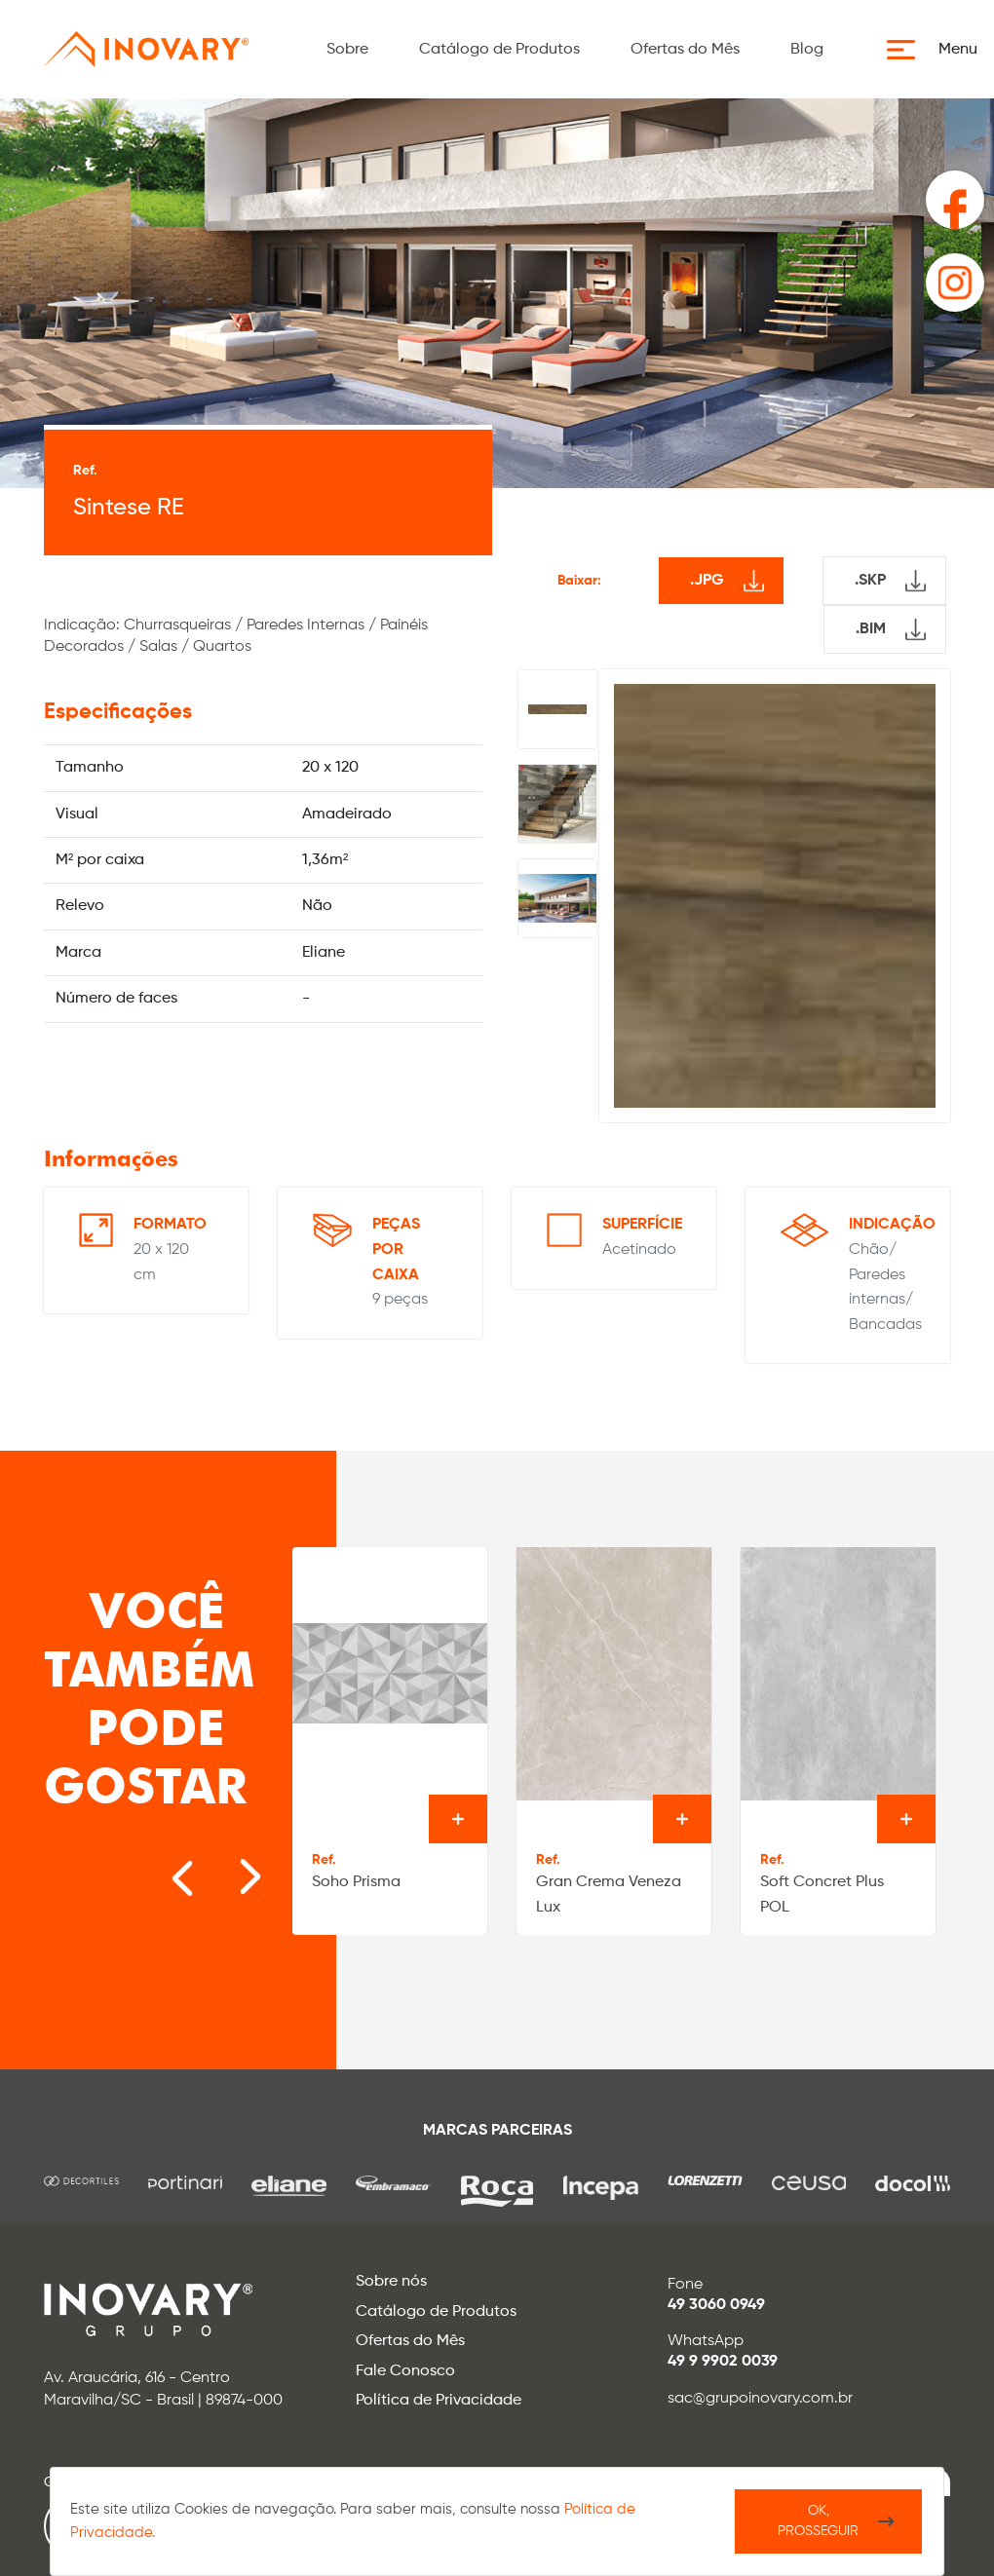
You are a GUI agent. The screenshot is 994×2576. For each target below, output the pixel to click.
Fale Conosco (405, 2371)
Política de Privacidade (438, 2400)
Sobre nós (391, 2282)
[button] (938, 49)
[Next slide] (220, 1866)
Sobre (347, 49)
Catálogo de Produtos (499, 49)
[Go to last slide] (161, 1866)
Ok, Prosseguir (818, 2521)
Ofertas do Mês (685, 49)
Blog (806, 49)
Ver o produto (458, 1819)
